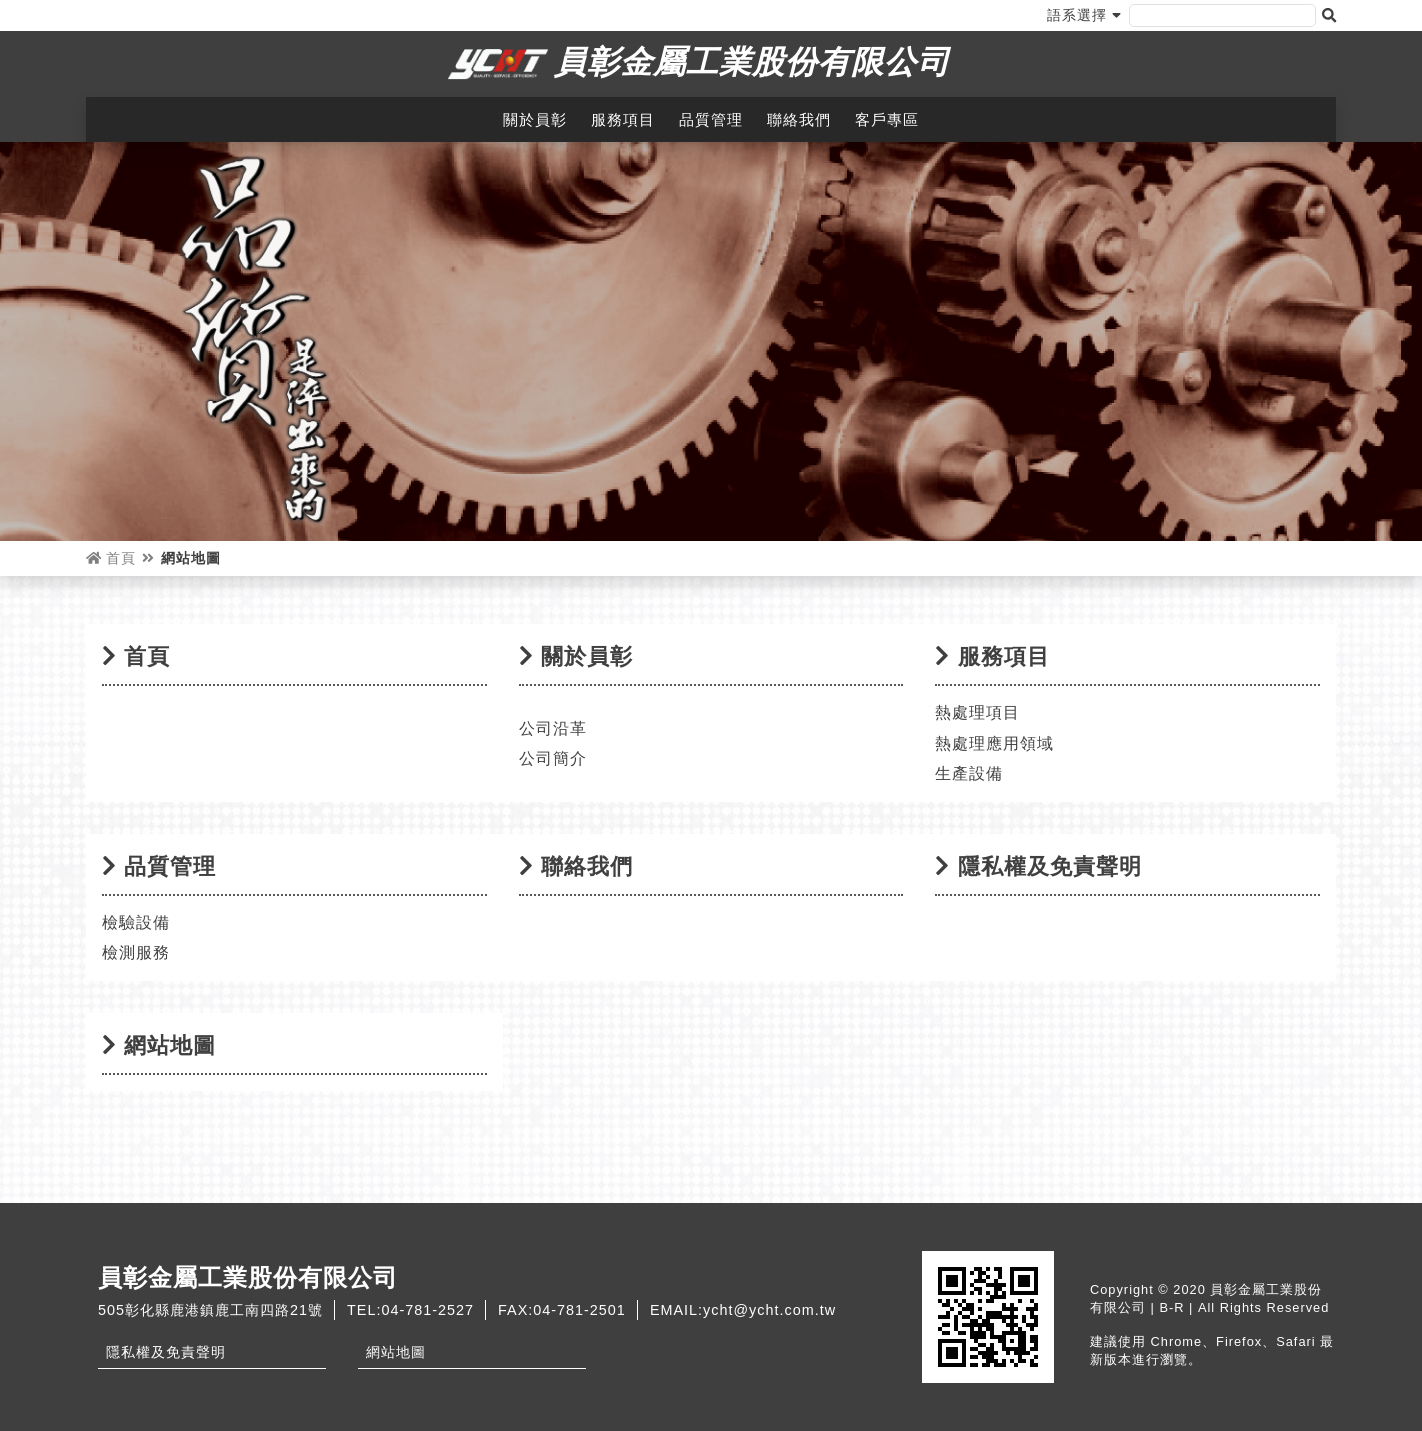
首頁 (111, 558)
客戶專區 (887, 119)
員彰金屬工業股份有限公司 (752, 62)
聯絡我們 (799, 119)
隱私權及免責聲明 (166, 1352)
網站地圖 (396, 1352)
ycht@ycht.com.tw (769, 1310)
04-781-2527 (427, 1310)
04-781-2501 (579, 1310)
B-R (1171, 1307)
